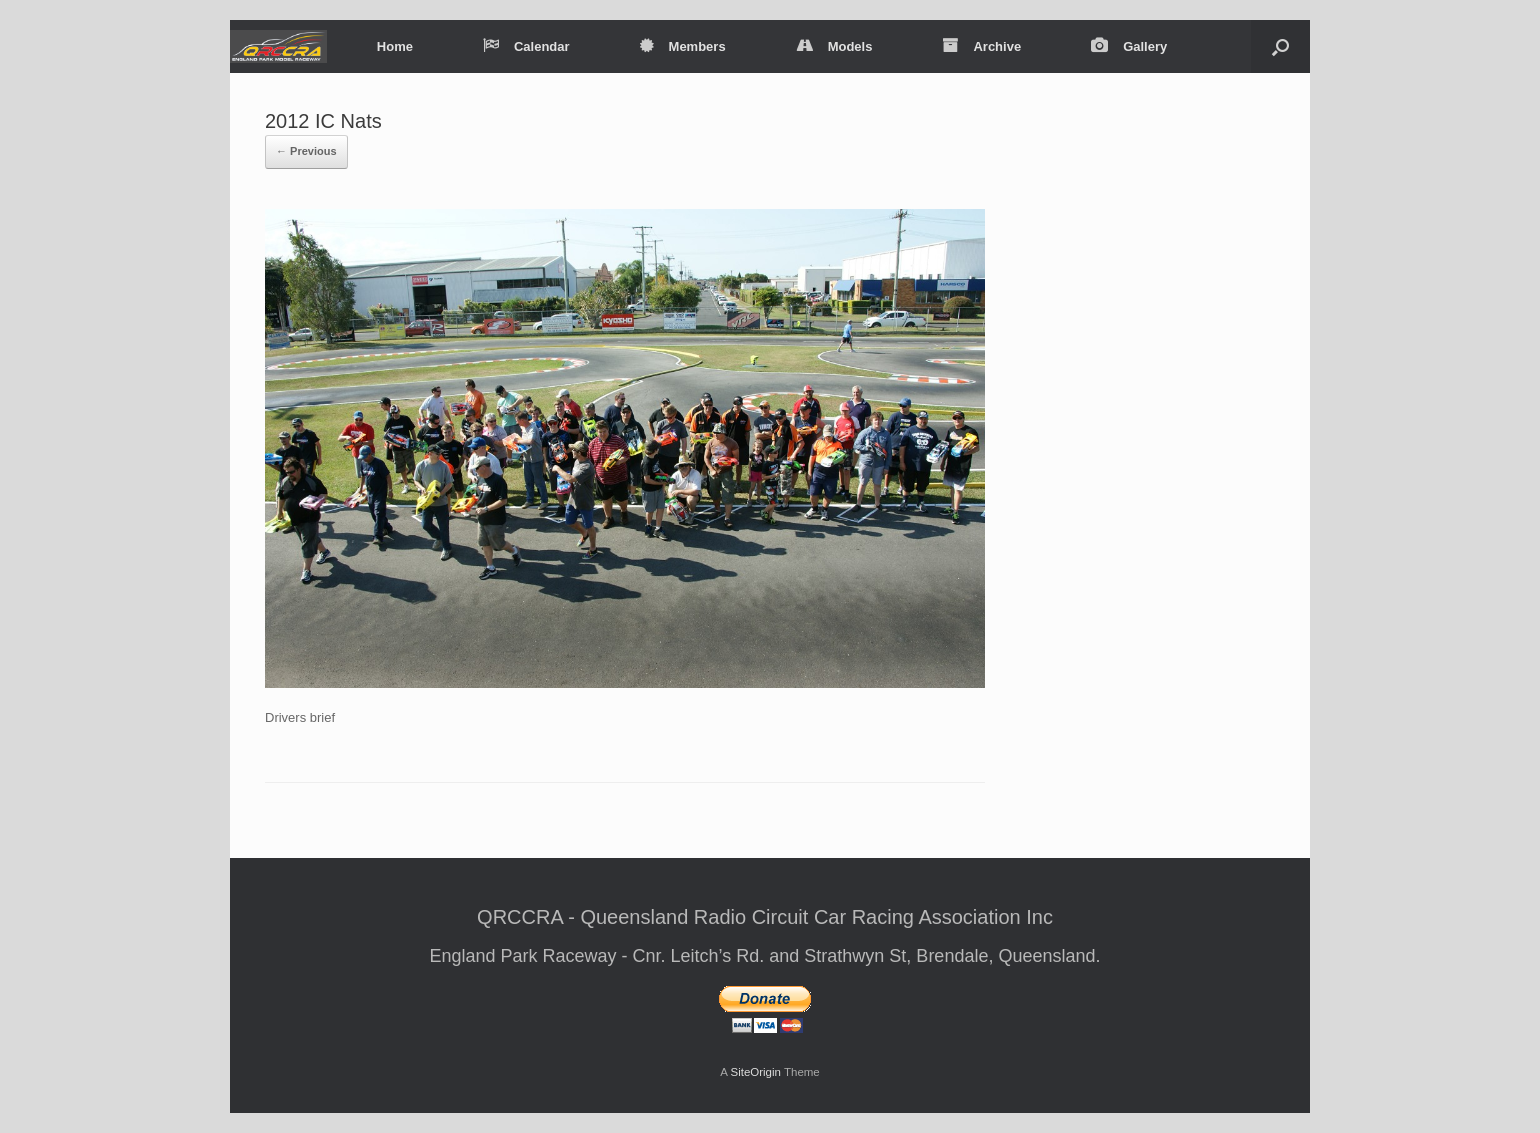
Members (683, 46)
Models (834, 46)
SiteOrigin (755, 1072)
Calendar (526, 46)
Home (395, 46)
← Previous (306, 151)
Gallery (1129, 46)
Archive (981, 46)
